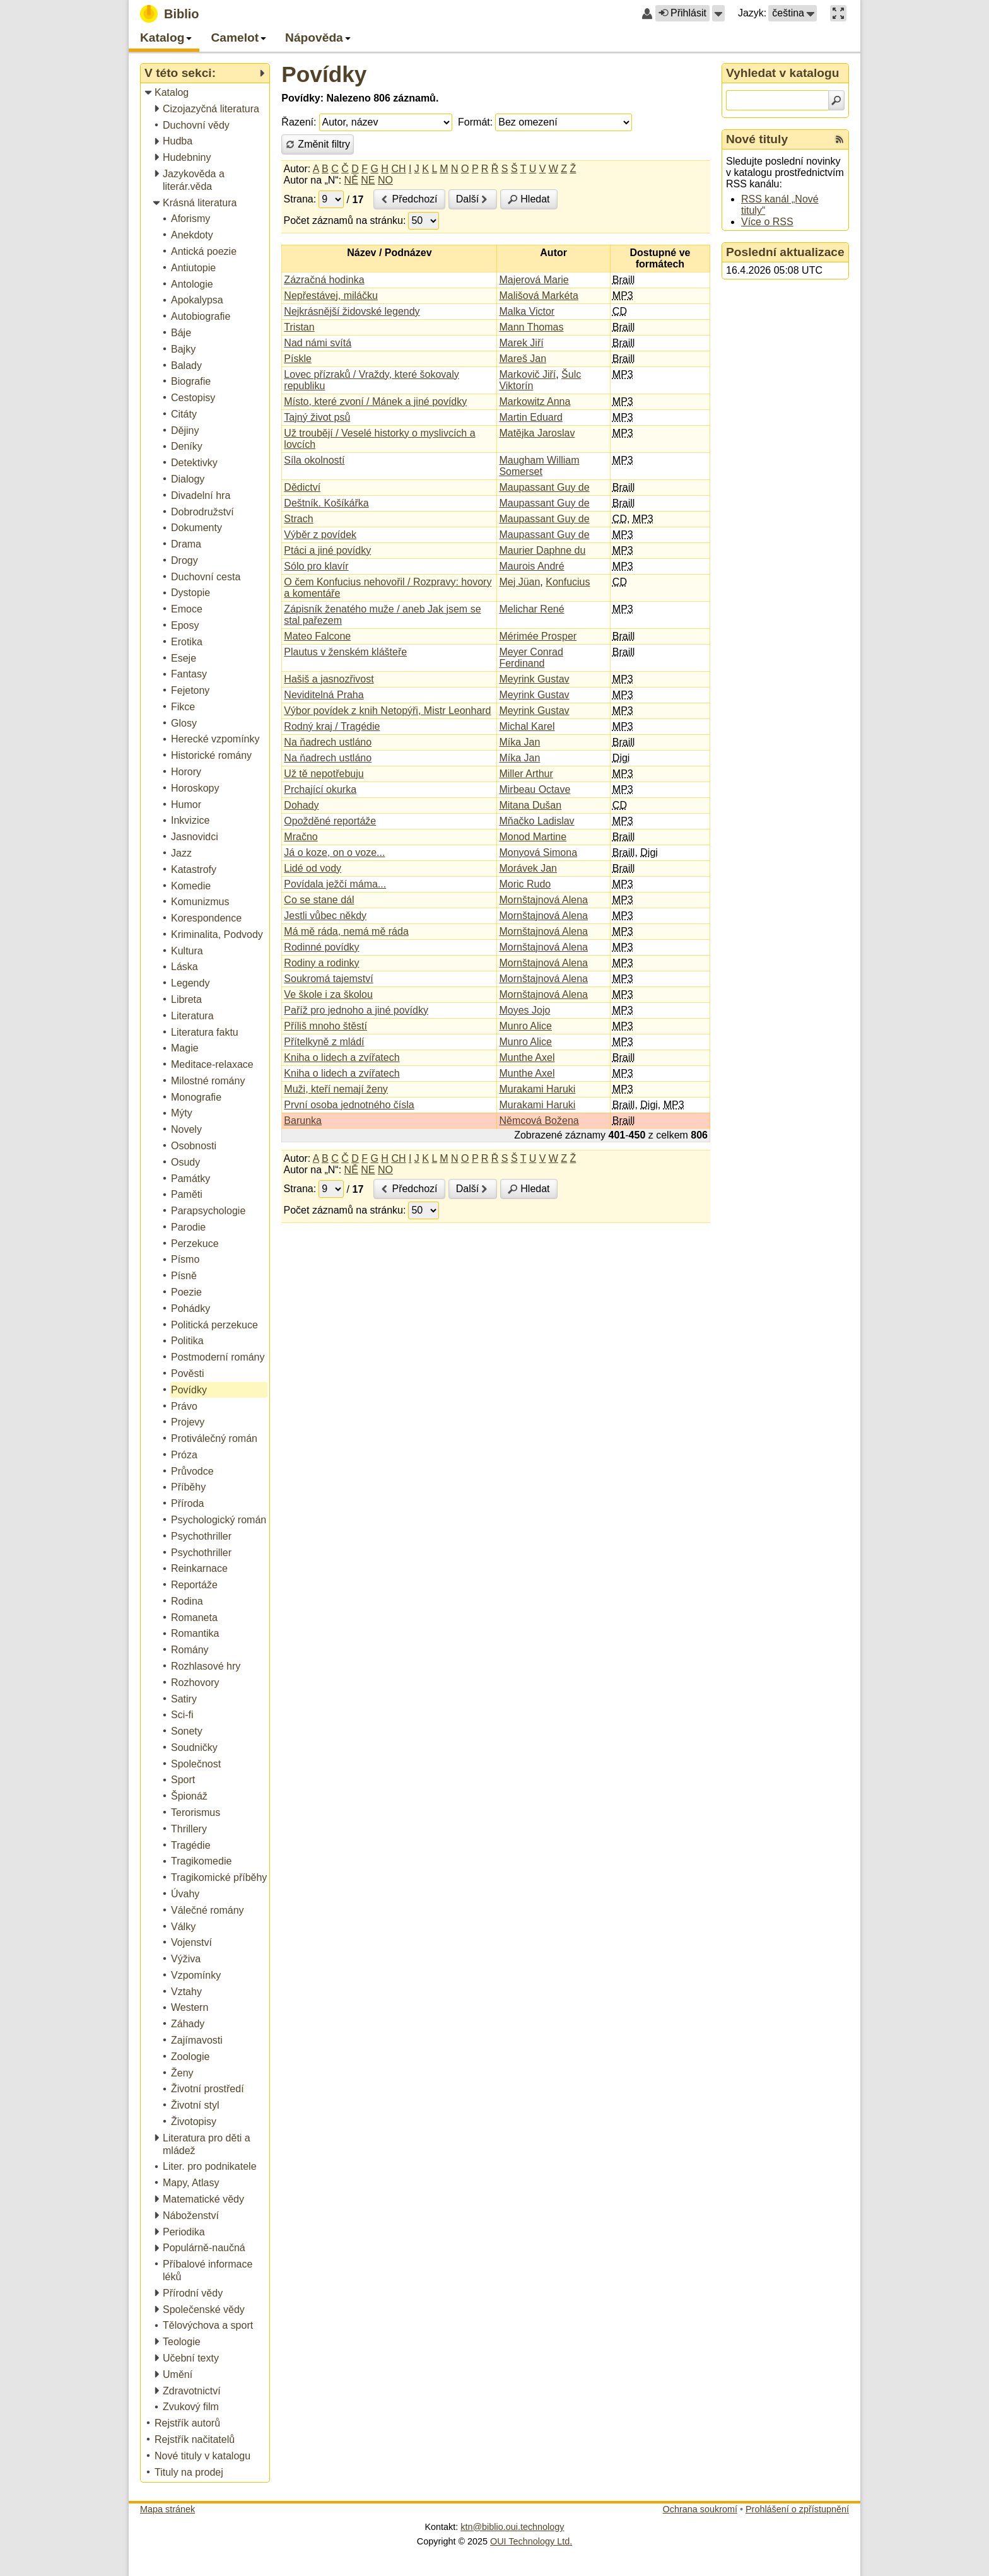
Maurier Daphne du (542, 550)
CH (398, 168)
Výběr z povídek (320, 534)
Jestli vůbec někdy (325, 915)
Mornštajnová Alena (543, 899)
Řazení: (298, 122)
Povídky (323, 74)
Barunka (303, 1120)
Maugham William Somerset (539, 466)
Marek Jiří (521, 342)
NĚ (351, 180)
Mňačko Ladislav (536, 821)
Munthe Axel (526, 1057)
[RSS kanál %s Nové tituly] (839, 139)
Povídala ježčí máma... (335, 884)
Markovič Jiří (527, 374)
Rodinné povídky (321, 947)
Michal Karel (526, 726)
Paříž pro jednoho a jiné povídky (356, 1010)
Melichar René (531, 609)
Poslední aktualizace (785, 252)
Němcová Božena (538, 1120)
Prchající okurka (320, 789)
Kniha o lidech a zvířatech (341, 1057)
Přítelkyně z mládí (324, 1041)
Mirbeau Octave (534, 789)
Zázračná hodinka (324, 279)
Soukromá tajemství (328, 978)
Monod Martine (532, 836)
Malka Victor (526, 311)
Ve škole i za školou (328, 994)
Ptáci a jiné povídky (327, 550)
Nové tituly (757, 139)
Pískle (298, 358)
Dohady (301, 805)
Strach (298, 518)
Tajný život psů (317, 417)
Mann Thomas (531, 327)
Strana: (300, 199)
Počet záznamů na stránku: (345, 220)
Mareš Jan (522, 358)
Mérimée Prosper (537, 636)
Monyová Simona (538, 852)
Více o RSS (767, 221)
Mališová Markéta (538, 295)
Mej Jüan (519, 582)
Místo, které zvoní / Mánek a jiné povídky (375, 401)
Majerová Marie (533, 279)
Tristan (299, 327)
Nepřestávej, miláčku (331, 295)
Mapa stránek (167, 2509)
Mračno (300, 836)
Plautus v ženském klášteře (345, 652)
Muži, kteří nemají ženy (336, 1089)
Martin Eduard (531, 417)
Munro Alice (525, 1026)
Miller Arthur (526, 773)
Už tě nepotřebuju (323, 773)
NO (385, 180)
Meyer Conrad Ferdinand (531, 658)
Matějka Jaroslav (537, 433)
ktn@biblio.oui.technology (512, 2527)
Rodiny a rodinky (321, 962)
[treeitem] (205, 93)
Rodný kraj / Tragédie (332, 726)
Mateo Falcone (317, 636)
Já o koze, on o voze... (334, 852)
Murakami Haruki (537, 1089)
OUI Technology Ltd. (531, 2541)
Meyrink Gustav (534, 679)
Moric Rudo (525, 884)
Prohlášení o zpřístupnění (797, 2509)
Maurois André (531, 566)
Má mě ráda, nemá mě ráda (346, 931)
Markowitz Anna (534, 401)
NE (368, 180)
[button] (718, 13)
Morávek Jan (528, 868)
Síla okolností (314, 460)
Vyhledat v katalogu (783, 72)
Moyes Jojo (524, 1010)
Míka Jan (519, 742)
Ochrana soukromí (700, 2509)
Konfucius (568, 582)
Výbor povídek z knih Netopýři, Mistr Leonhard (387, 710)
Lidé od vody (312, 868)
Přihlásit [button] (682, 13)
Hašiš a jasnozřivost (328, 679)
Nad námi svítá (317, 342)
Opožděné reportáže (330, 821)
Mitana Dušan (530, 805)
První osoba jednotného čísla (349, 1104)
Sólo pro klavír (316, 566)
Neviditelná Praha (323, 694)
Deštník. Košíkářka (326, 503)
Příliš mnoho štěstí (325, 1026)
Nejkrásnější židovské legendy (351, 311)
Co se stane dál (319, 899)
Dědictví (302, 487)
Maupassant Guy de (544, 487)
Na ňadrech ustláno (328, 742)
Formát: (475, 122)
